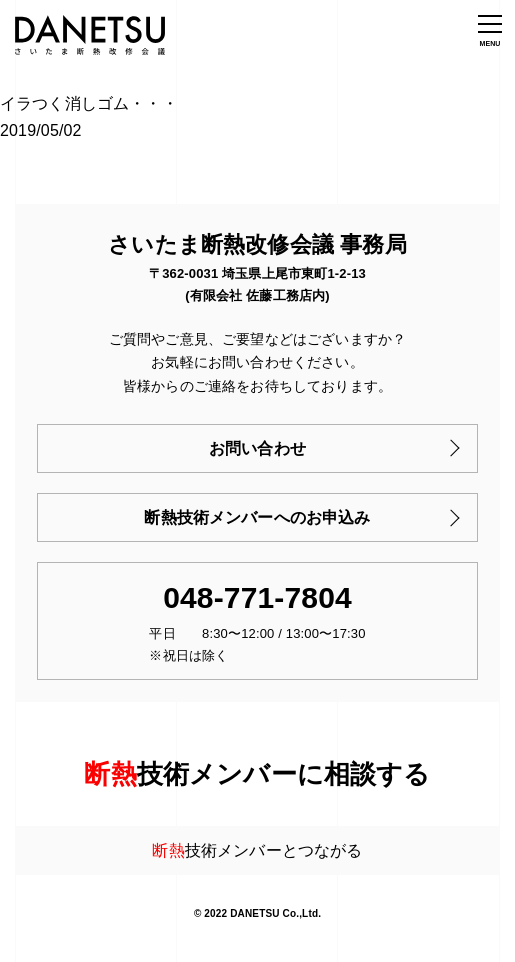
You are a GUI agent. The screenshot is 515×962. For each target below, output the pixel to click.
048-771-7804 (257, 597)
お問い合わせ (257, 448)
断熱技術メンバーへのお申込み (257, 517)
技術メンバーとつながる (257, 850)
